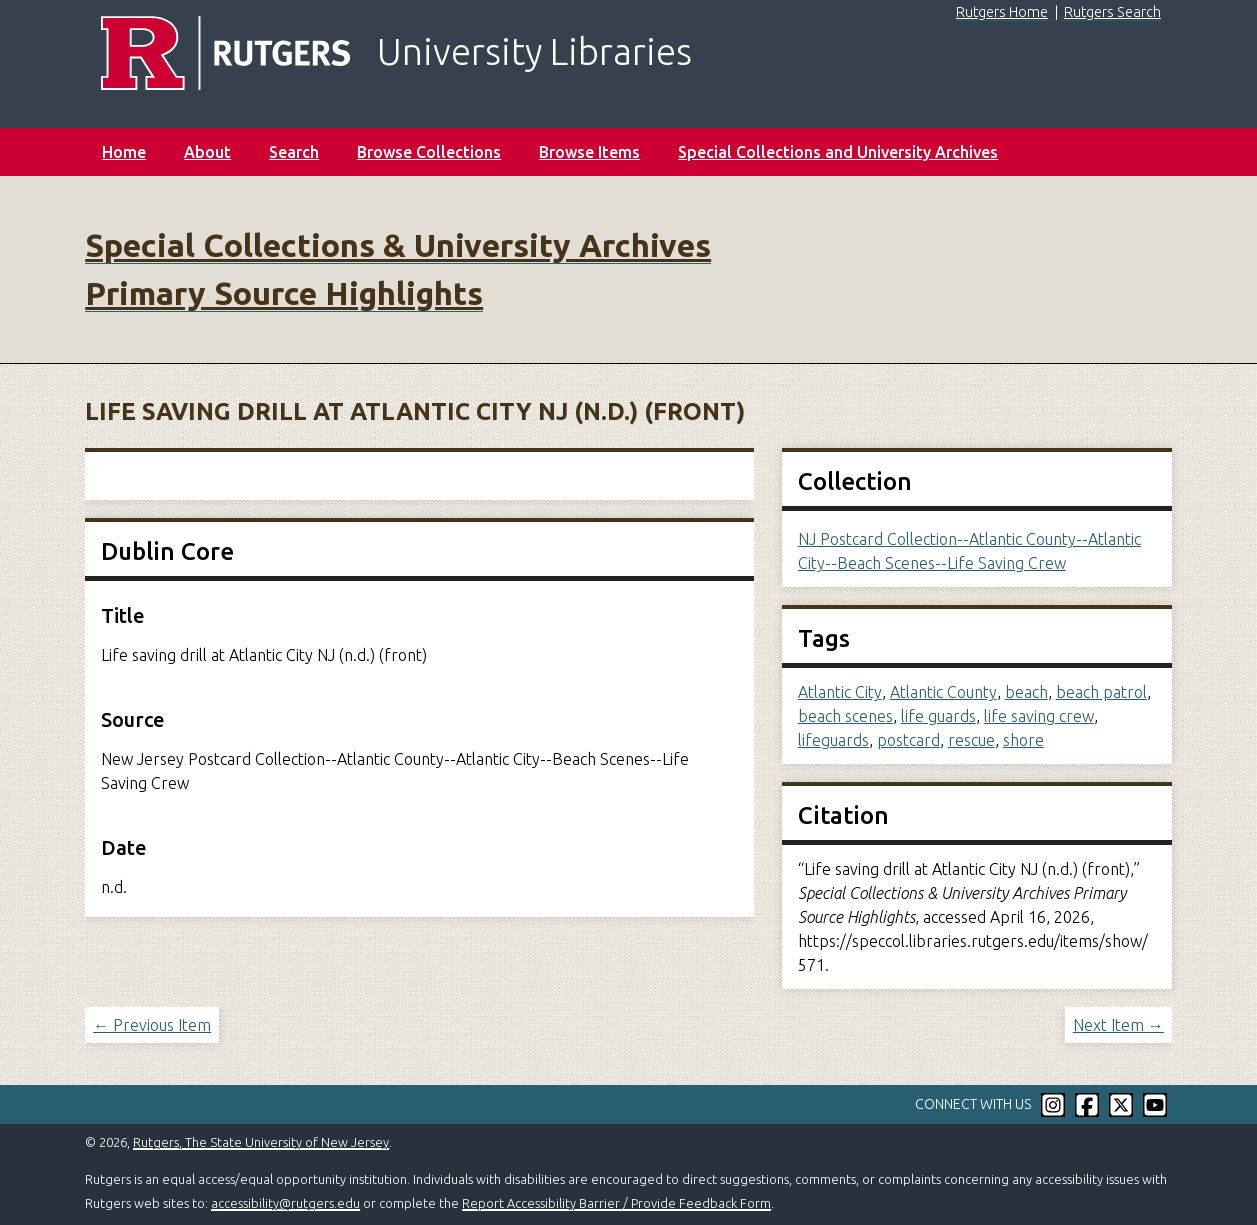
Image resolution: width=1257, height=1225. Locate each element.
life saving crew (1039, 716)
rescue (971, 740)
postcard (908, 740)
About (207, 152)
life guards (938, 716)
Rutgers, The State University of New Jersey (261, 1142)
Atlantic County (943, 692)
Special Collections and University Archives (838, 152)
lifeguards (833, 740)
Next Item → (1118, 1025)
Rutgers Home (1002, 12)
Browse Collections (429, 152)
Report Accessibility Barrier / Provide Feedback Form (616, 1203)
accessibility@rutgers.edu (285, 1203)
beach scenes (845, 716)
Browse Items (589, 152)
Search (294, 152)
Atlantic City (840, 692)
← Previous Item (152, 1025)
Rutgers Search (1112, 12)
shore (1023, 740)
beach (1026, 692)
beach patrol (1101, 692)
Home (124, 152)
